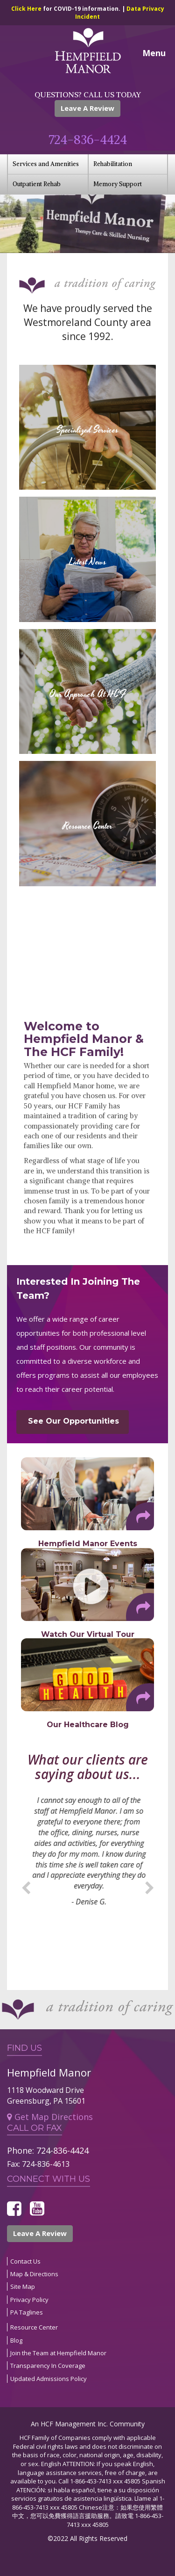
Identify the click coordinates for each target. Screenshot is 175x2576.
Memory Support (117, 184)
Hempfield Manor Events (87, 1543)
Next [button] (149, 1885)
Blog (16, 2340)
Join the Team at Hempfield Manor (58, 2353)
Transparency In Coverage (47, 2365)
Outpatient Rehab (37, 184)
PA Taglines (26, 2312)
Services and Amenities (46, 164)
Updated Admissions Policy (48, 2378)
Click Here (27, 9)
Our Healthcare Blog (88, 1724)
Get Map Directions (50, 2116)
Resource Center (34, 2327)
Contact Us (25, 2261)
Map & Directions (34, 2274)
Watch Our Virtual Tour (87, 1634)
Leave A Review (87, 108)
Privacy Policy (29, 2299)
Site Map (22, 2286)
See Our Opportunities (73, 1421)
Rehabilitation (112, 164)
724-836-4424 (88, 139)
